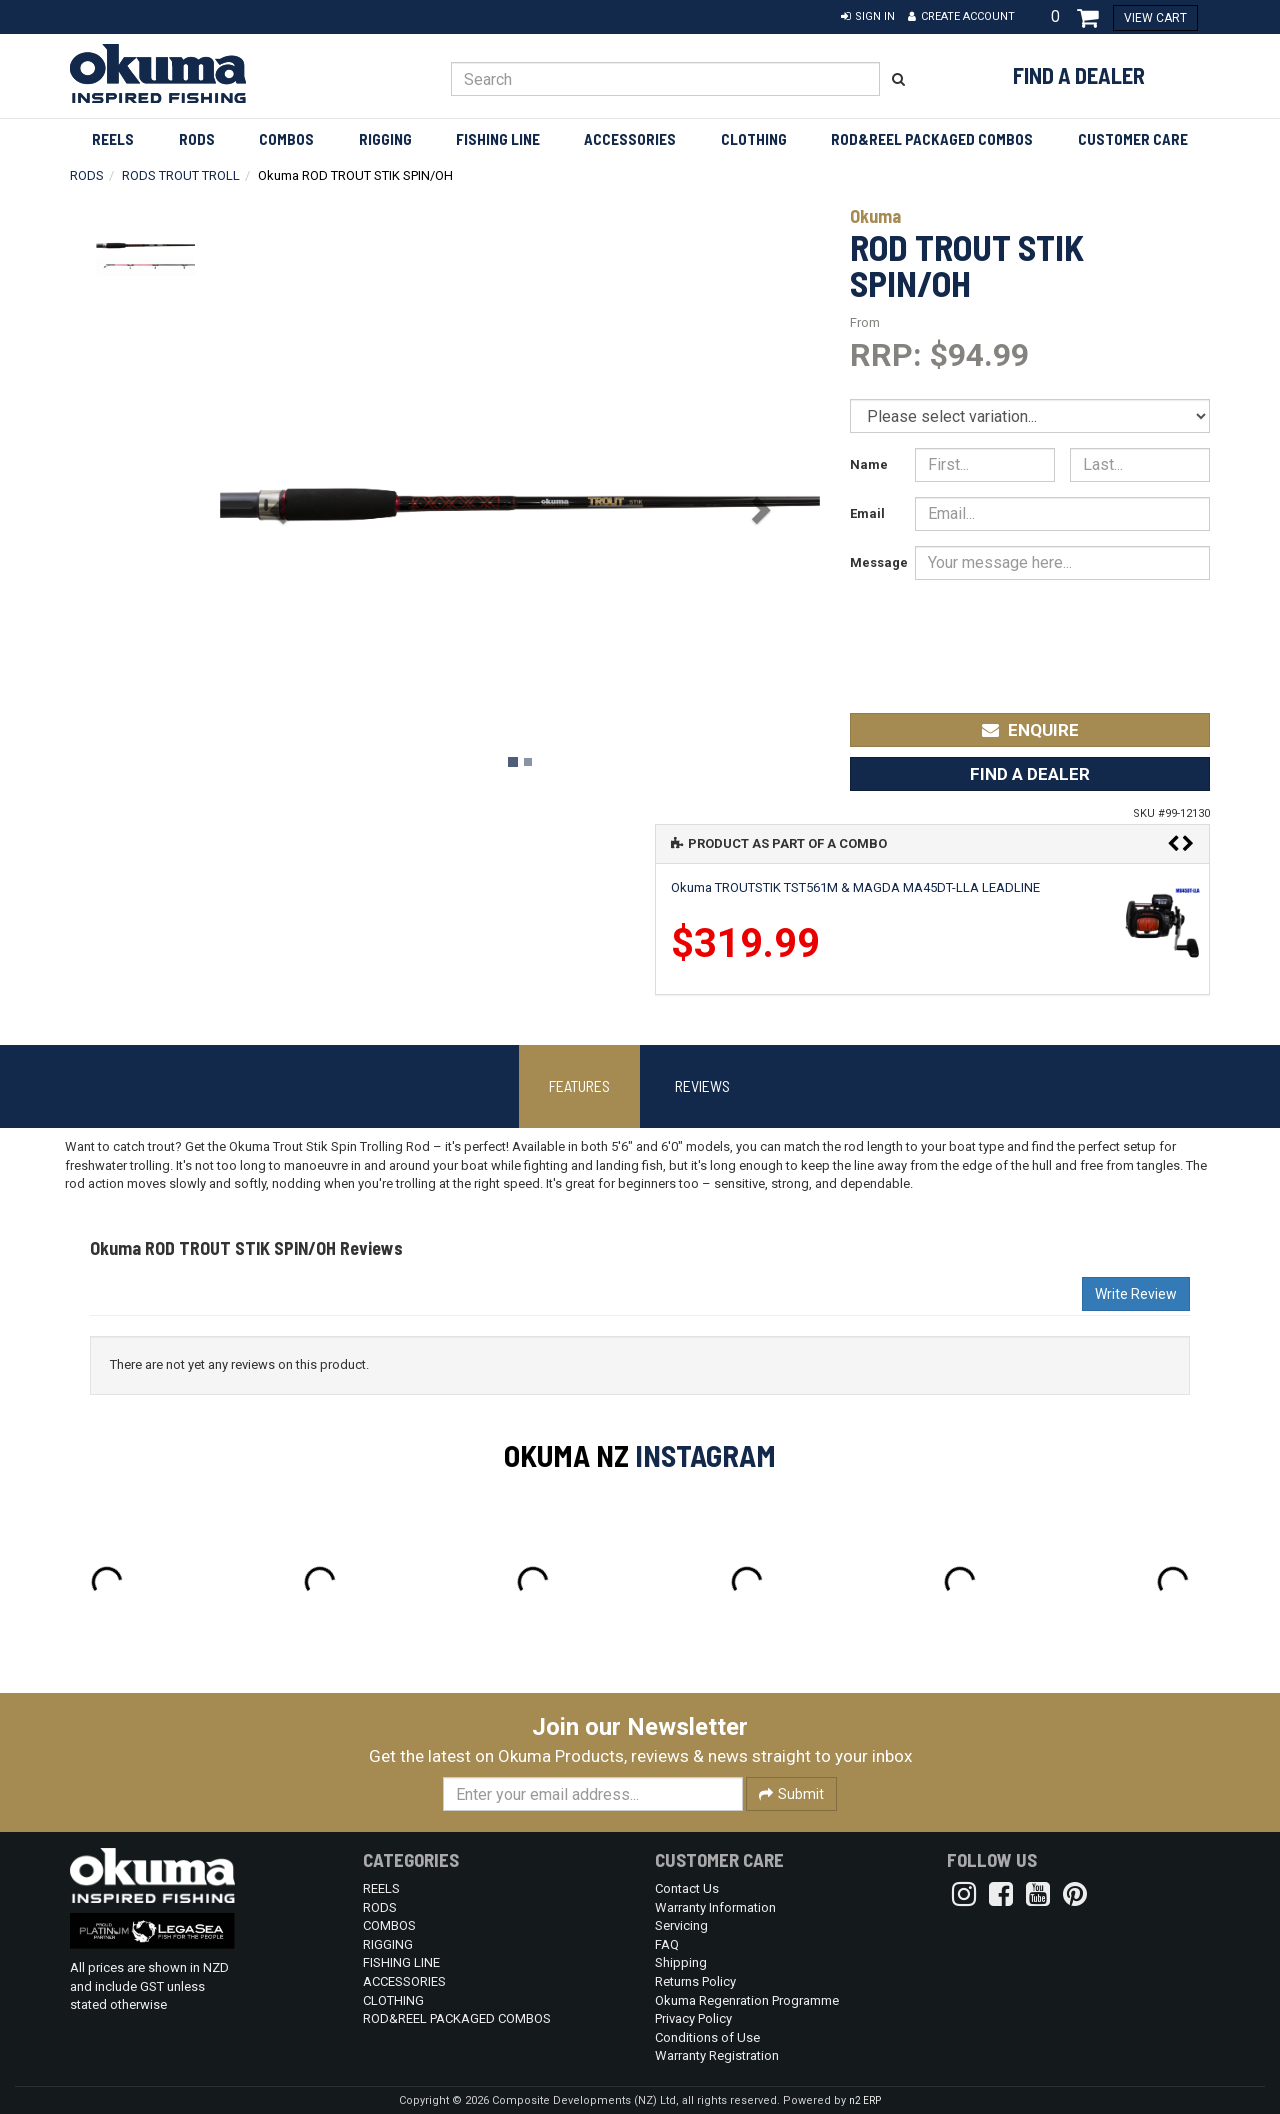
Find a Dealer (1079, 75)
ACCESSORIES (630, 139)
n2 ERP (865, 2100)
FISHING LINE (498, 139)
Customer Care (1133, 139)
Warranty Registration (717, 2055)
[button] (868, 17)
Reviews (702, 1085)
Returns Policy (695, 1981)
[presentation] (1061, 632)
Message (875, 562)
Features (579, 1085)
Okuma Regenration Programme (747, 2000)
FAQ (667, 1944)
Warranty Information (715, 1907)
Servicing (681, 1925)
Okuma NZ (566, 1455)
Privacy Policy (693, 2018)
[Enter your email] (593, 1794)
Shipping (681, 1962)
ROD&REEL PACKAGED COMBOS (932, 139)
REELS (113, 139)
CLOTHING (754, 139)
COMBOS (286, 139)
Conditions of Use (707, 2037)
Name (869, 464)
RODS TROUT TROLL (181, 175)
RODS (197, 139)
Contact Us (687, 1888)
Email (867, 513)
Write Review (1136, 1294)
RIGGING (385, 139)
